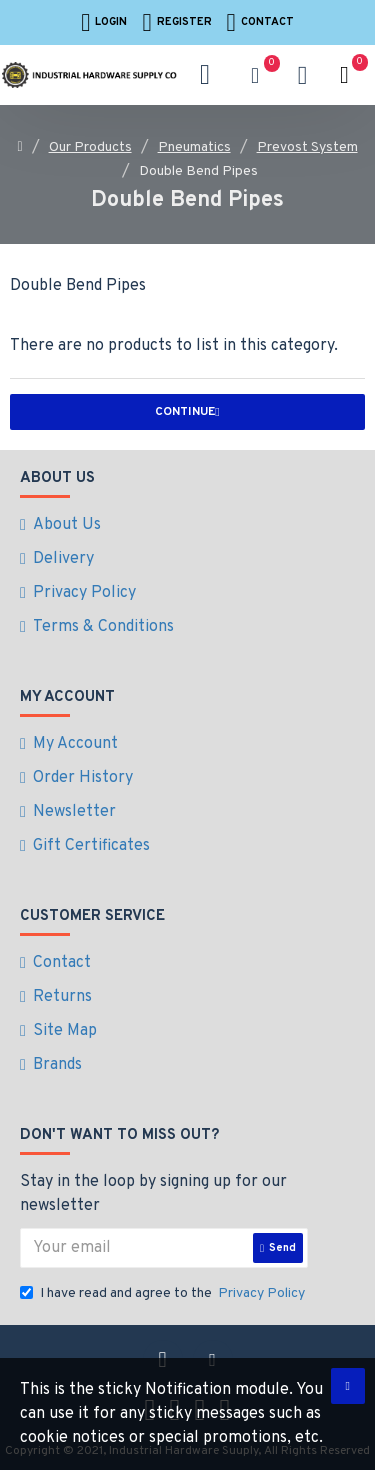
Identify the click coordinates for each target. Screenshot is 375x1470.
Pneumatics (194, 147)
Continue (185, 412)
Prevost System (307, 147)
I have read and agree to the (164, 1293)
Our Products (90, 147)
